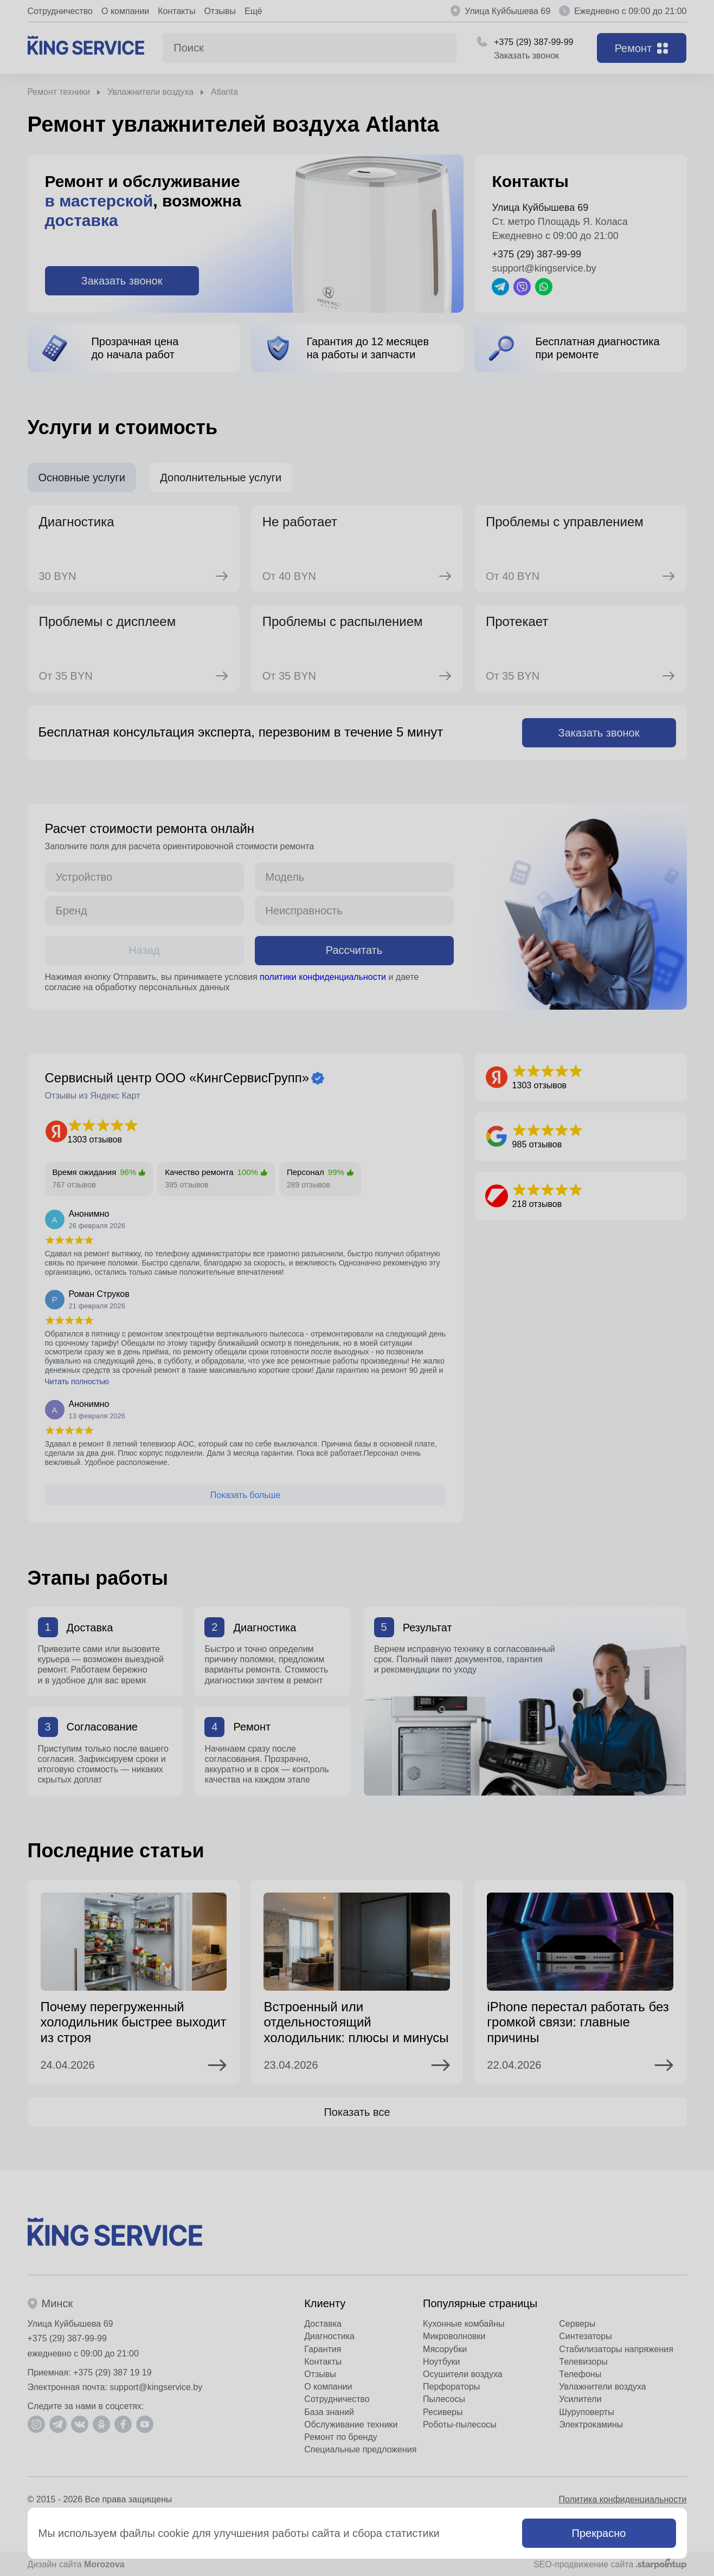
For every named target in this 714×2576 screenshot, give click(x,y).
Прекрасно (599, 2533)
